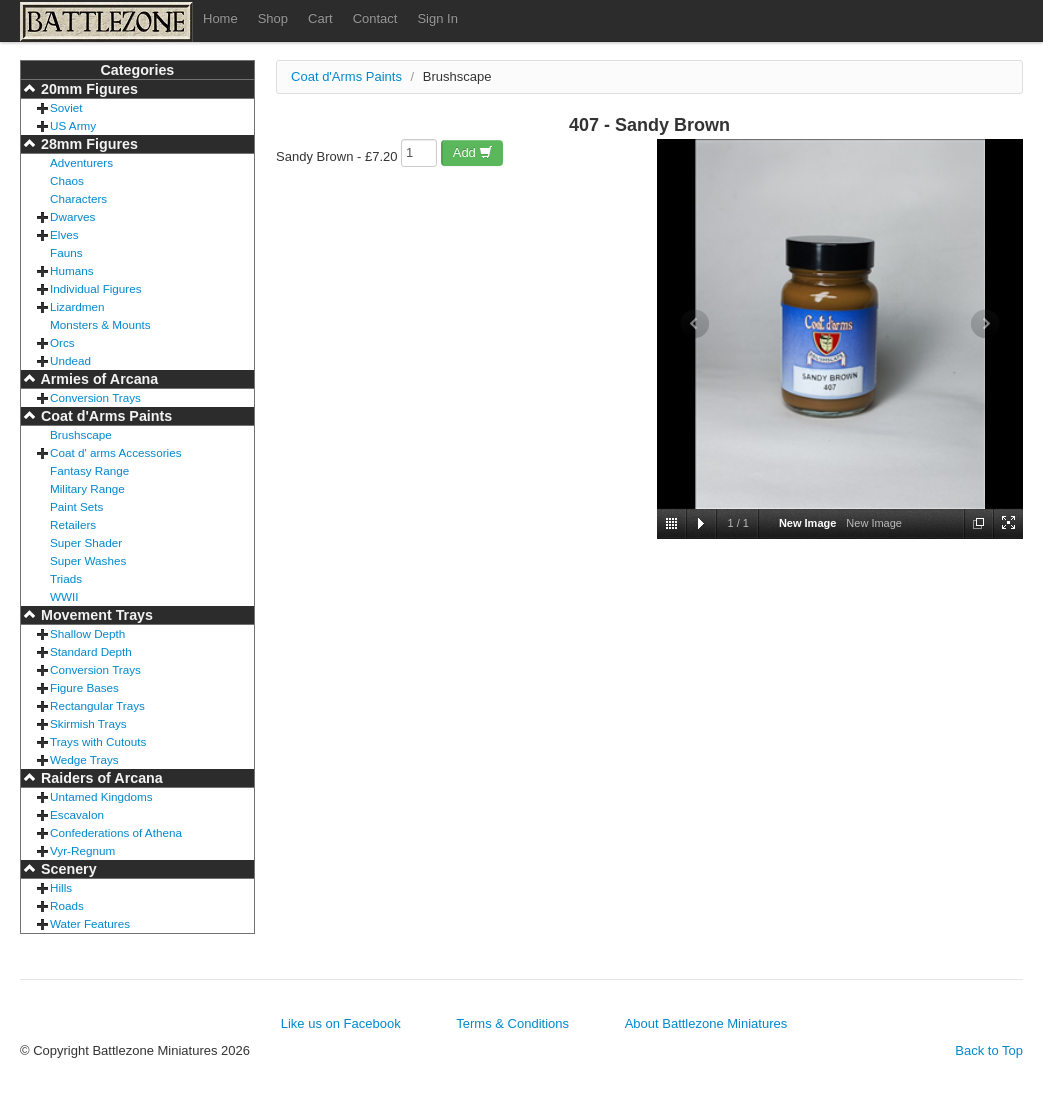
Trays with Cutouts (98, 741)
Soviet (66, 107)
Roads (67, 905)
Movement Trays (95, 615)
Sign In (437, 18)
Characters (78, 198)
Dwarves (72, 216)
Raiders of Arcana (100, 778)
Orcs (62, 342)
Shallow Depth (87, 633)
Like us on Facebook (341, 1023)
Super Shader (86, 542)
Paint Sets (76, 506)
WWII (64, 596)
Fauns (66, 252)
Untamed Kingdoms (101, 796)
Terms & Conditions (512, 1023)
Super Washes (88, 560)
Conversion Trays (95, 397)
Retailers (73, 524)
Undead (70, 360)
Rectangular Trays (97, 705)
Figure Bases (84, 687)
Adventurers (81, 162)
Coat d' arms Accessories (116, 452)
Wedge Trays (84, 759)
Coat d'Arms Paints (104, 416)
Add (473, 152)
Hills (61, 887)
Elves (64, 234)
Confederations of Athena (116, 832)
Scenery (67, 869)
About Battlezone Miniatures (706, 1023)
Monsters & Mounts (100, 324)
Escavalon (77, 814)
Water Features (90, 923)
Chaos (67, 180)
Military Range (87, 488)
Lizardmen (77, 306)
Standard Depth (91, 651)
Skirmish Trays (88, 723)
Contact (375, 18)
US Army (73, 125)
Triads (66, 578)
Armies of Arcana (97, 379)
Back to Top (989, 1050)
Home (220, 18)
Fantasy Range (89, 470)
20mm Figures (87, 89)
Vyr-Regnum (82, 850)
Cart (320, 18)
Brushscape (81, 434)
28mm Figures (87, 144)
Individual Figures (96, 288)
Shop (273, 18)
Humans (72, 270)
